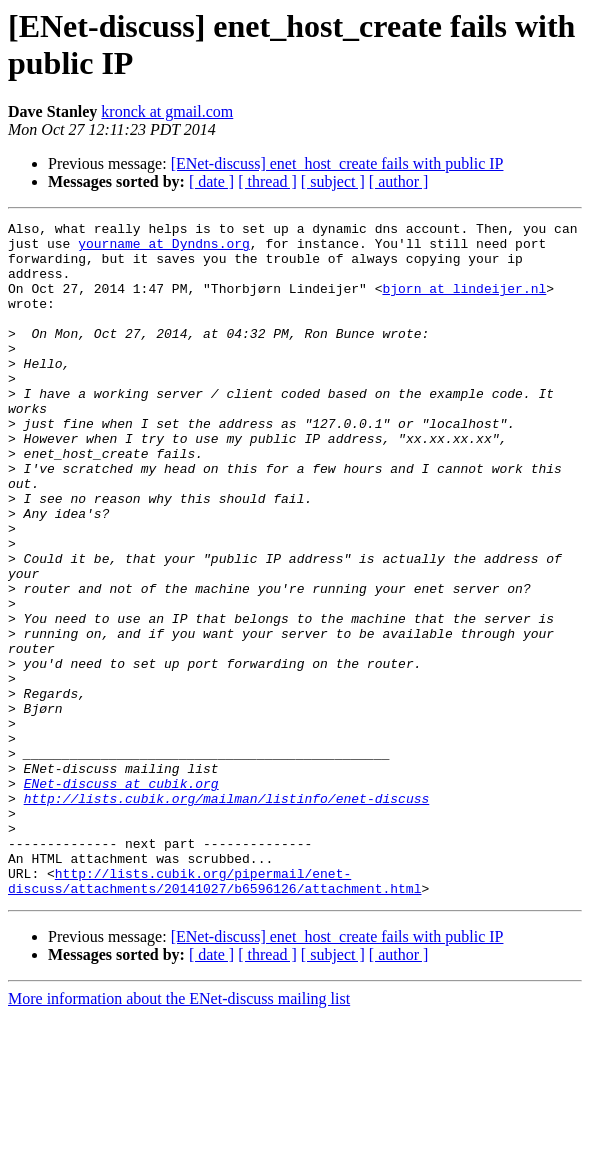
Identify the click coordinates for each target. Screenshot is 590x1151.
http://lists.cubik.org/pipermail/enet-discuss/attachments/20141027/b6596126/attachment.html (214, 1014)
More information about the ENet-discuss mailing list (179, 1133)
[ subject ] (333, 181)
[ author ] (399, 181)
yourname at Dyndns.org (164, 249)
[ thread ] (267, 181)
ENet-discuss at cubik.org (121, 897)
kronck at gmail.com (167, 111)
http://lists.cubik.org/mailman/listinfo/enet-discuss (227, 915)
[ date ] (211, 181)
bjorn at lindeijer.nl (464, 303)
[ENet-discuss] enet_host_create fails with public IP (337, 163)
